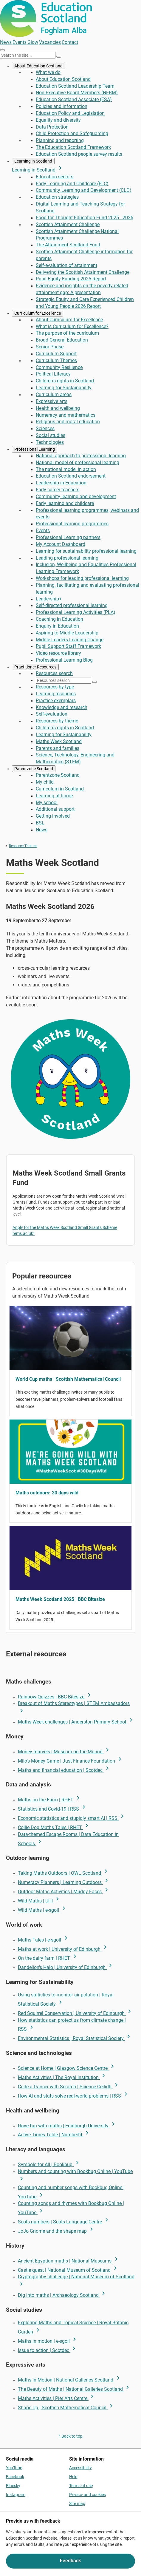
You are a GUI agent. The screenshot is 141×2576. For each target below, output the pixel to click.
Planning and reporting (60, 140)
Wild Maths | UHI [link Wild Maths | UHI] (39, 1901)
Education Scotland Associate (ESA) (74, 99)
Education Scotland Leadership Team (75, 86)
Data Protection (52, 127)
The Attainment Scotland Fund (68, 245)
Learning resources (56, 693)
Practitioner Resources (35, 667)
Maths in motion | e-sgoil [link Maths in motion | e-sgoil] (48, 2341)
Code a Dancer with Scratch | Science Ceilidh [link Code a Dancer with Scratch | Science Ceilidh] (69, 2086)
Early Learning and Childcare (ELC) (72, 183)
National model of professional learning (77, 462)
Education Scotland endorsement (71, 476)
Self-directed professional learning (72, 605)
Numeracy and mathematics (65, 415)
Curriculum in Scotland (60, 789)
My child (45, 782)
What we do (48, 72)
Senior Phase (49, 347)
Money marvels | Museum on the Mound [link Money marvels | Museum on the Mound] (64, 1752)
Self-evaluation (51, 714)
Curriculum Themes (56, 360)
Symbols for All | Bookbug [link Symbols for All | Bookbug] (49, 2164)
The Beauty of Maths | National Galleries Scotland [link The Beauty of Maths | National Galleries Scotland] (74, 2389)
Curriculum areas (54, 394)
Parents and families (57, 748)
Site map (77, 2503)
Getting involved (53, 816)
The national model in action (66, 469)
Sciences (45, 428)
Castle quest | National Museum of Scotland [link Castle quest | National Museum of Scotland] (68, 2270)
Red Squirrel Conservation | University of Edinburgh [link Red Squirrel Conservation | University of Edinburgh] (75, 2013)
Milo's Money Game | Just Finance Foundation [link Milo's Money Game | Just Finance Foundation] (70, 1761)
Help (73, 2476)
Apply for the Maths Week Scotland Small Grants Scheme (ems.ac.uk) (65, 1230)
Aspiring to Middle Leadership (67, 633)
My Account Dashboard (60, 544)
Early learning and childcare (65, 503)
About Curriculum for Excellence (69, 319)
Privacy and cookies (87, 2494)
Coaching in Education (59, 619)
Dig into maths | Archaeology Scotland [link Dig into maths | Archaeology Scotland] (62, 2295)
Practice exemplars (56, 700)
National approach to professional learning (81, 455)
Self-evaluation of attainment (66, 265)
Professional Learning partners (68, 537)
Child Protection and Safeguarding (72, 133)
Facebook (15, 2476)
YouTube (14, 2467)
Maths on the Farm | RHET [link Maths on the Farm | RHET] (50, 1800)
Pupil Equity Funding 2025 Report (71, 279)
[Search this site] (27, 55)
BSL (40, 823)
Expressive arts (51, 401)
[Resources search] (63, 680)
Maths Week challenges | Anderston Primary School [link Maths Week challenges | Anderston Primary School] (76, 1722)
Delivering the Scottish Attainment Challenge (82, 272)
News (6, 42)
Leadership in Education (61, 483)
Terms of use (81, 2485)
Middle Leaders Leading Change (69, 640)
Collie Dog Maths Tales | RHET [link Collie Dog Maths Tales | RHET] (54, 1827)
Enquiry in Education (57, 626)
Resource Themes (23, 846)
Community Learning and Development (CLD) (83, 190)
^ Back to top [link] (71, 2436)
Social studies (50, 435)
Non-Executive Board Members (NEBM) (77, 92)
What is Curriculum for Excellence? (72, 326)
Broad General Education (62, 340)
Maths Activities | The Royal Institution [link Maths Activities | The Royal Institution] (62, 2077)
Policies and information (61, 106)
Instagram (15, 2494)
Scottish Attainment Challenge (68, 224)
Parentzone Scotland (33, 768)
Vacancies (50, 42)
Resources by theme (57, 721)
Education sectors (54, 177)
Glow (32, 42)
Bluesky (13, 2485)
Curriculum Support (56, 353)
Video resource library (58, 653)
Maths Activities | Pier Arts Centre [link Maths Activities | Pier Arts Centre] (57, 2398)
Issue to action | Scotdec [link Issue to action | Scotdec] (48, 2350)
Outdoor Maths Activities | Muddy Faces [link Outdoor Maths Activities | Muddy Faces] (64, 1891)
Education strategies (57, 197)
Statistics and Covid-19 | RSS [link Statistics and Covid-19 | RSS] (52, 1809)
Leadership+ (49, 599)
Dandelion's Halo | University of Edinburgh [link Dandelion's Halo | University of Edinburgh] (66, 1967)
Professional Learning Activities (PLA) (75, 612)
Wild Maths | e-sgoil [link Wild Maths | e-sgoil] (42, 1910)
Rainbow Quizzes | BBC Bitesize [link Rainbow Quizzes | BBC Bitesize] (55, 1697)
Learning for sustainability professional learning (86, 551)
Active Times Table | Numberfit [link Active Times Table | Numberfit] (54, 2135)
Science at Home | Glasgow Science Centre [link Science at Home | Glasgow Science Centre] (67, 2068)
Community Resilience (59, 367)
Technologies (50, 442)
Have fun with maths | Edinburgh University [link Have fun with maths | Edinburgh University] (67, 2126)
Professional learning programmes (72, 523)
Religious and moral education (68, 421)
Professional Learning (34, 449)
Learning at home (54, 796)
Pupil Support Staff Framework (68, 646)
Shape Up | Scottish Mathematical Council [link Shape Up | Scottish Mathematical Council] (66, 2407)
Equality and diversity (58, 120)
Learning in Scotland (33, 161)
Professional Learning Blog (64, 660)
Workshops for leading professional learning (82, 578)
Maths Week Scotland (59, 741)
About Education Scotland (38, 66)
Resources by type (55, 687)
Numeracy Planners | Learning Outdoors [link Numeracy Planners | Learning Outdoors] (64, 1882)
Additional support (55, 809)
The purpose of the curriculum (67, 333)
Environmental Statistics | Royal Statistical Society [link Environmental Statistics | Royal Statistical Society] (75, 2038)
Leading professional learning (67, 558)
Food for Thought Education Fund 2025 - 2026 (84, 217)
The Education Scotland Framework (73, 147)
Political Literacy (53, 374)
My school (47, 802)
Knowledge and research (61, 707)
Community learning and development (76, 496)
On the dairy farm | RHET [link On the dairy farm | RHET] (48, 1958)
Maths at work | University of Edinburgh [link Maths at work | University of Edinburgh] (63, 1949)
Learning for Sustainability (64, 387)
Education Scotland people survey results (79, 154)
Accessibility (80, 2467)
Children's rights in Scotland (65, 381)
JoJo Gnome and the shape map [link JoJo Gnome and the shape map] (56, 2231)
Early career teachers (57, 489)
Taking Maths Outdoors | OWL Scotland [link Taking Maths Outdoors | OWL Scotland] (63, 1873)
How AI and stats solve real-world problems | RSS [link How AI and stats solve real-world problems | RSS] (73, 2096)
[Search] (58, 57)
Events (20, 42)
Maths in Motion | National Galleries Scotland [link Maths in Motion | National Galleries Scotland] (70, 2380)
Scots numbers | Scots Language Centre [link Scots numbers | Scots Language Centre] (64, 2222)
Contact (70, 42)
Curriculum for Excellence (37, 313)
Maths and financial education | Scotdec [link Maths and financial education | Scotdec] (64, 1770)
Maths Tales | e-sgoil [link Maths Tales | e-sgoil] (43, 1940)
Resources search (54, 673)
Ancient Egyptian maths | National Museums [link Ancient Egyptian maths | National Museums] (69, 2261)
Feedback (70, 2560)
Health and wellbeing (58, 408)
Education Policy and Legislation (70, 113)
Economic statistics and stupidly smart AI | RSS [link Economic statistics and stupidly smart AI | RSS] (72, 1818)
